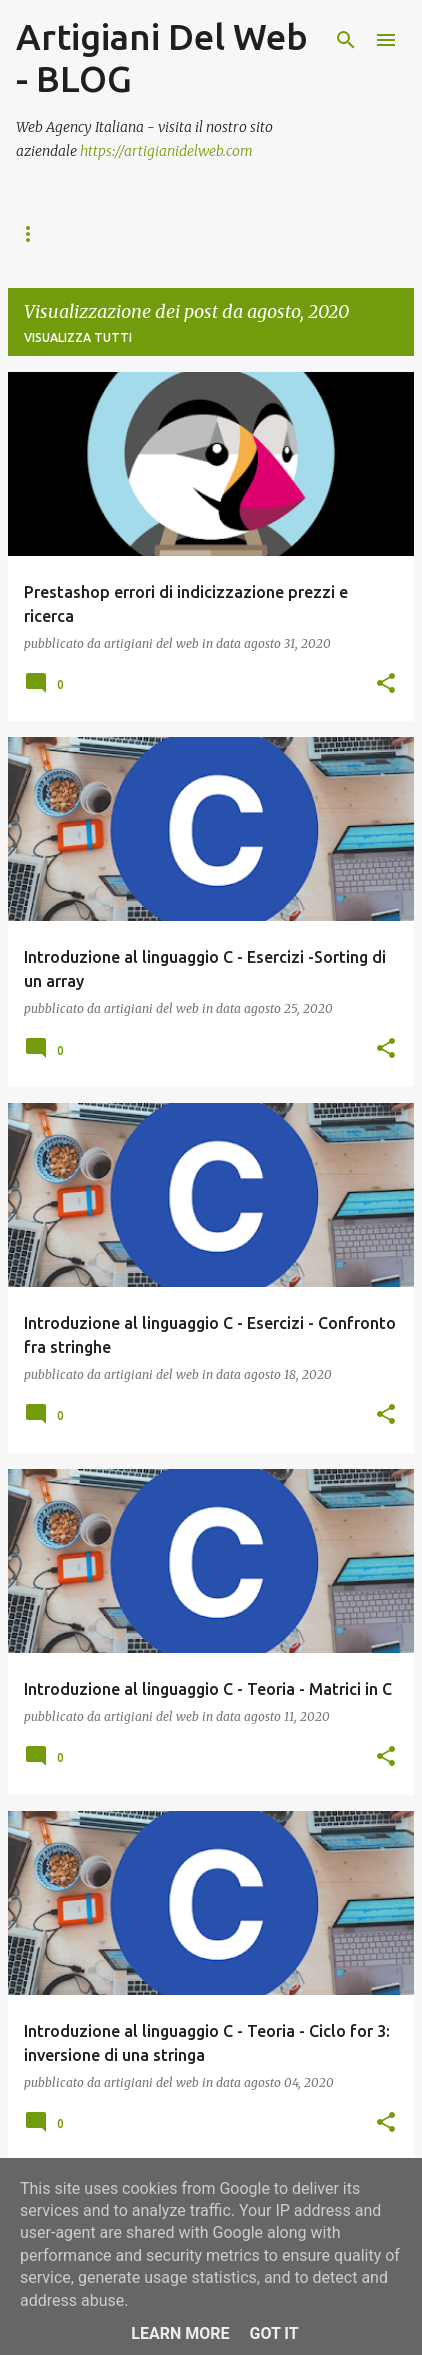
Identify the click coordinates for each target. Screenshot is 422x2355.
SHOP (276, 233)
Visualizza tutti (78, 337)
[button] (386, 684)
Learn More (180, 2333)
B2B (203, 233)
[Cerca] (346, 40)
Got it (273, 2333)
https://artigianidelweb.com (166, 151)
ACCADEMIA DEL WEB (82, 233)
